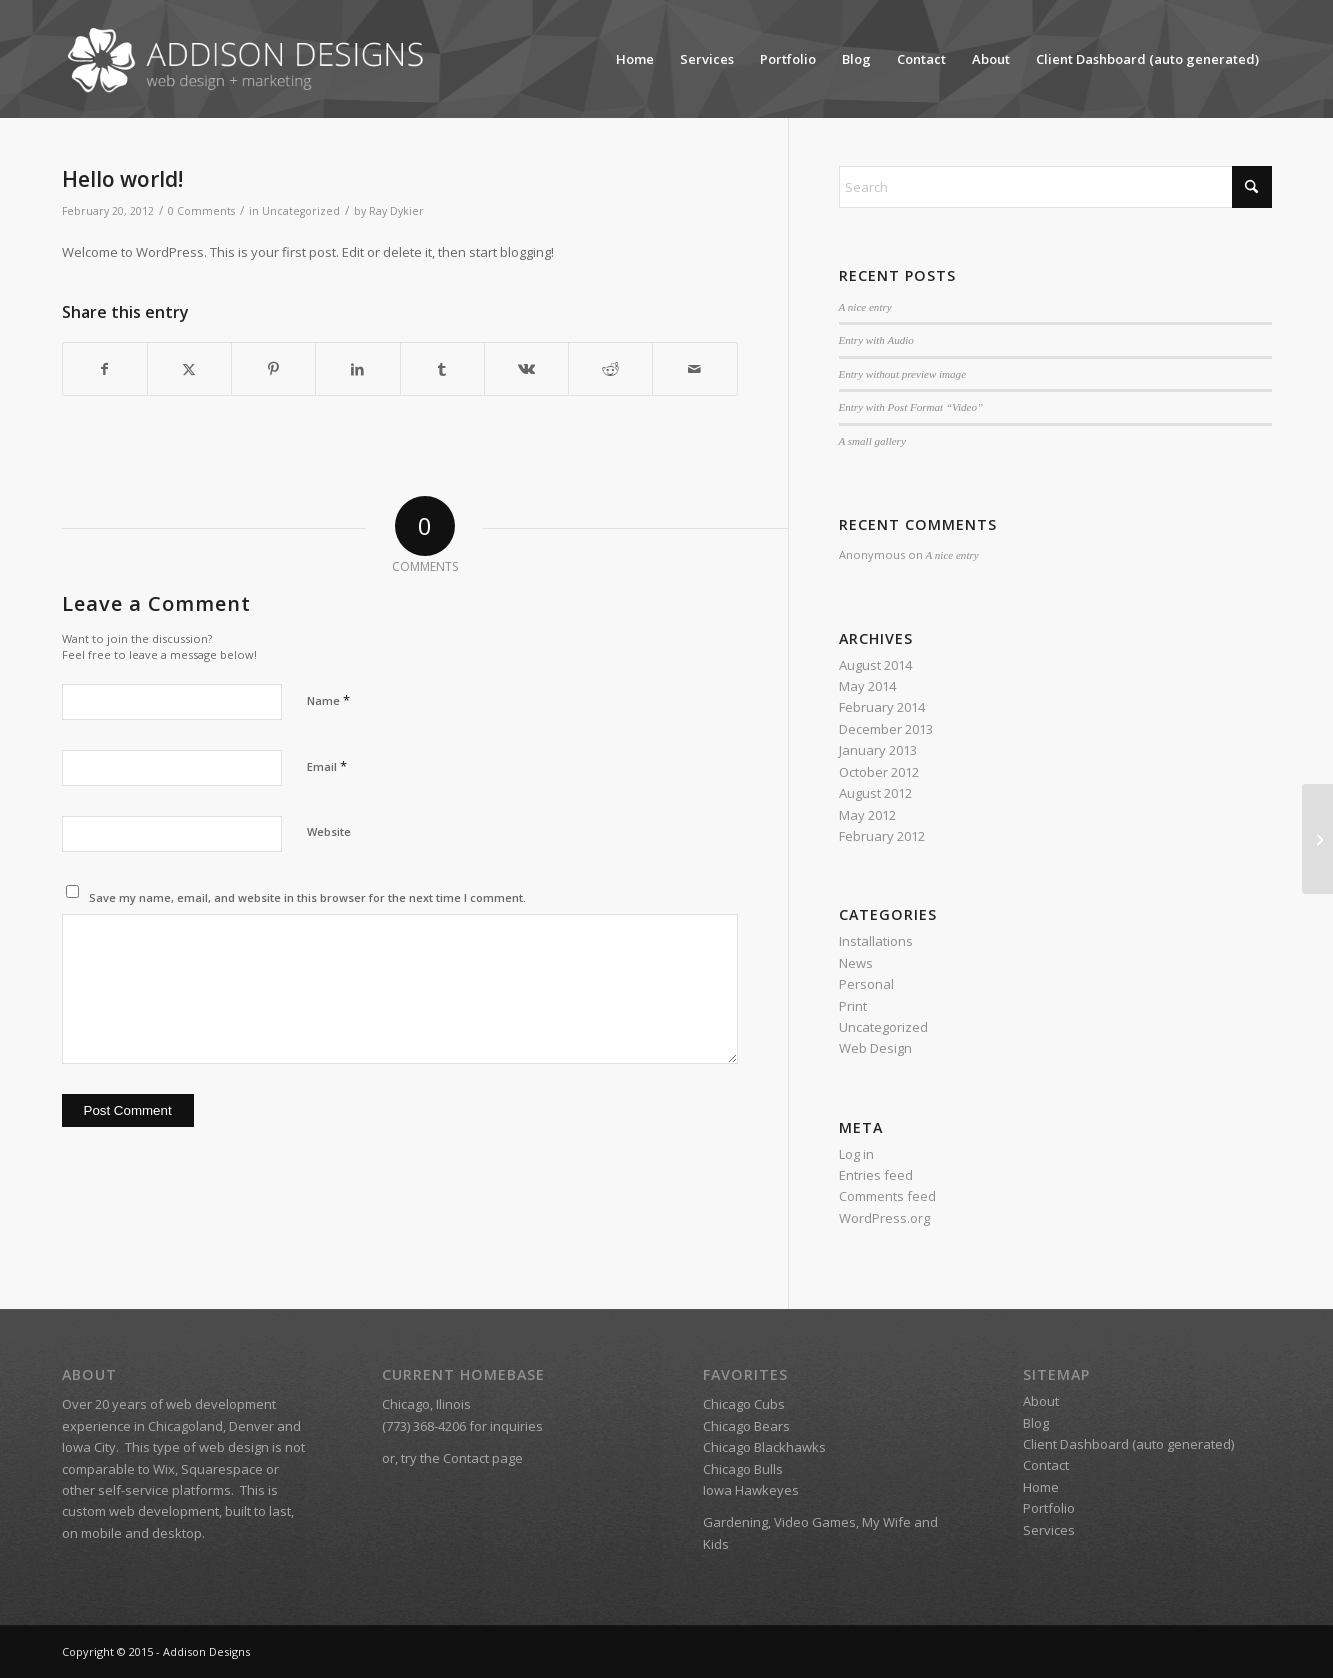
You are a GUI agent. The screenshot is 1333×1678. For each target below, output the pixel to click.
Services (707, 59)
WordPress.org (884, 1218)
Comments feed (887, 1196)
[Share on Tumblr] (442, 369)
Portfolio (788, 59)
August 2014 (875, 665)
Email (327, 766)
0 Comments (201, 211)
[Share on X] (189, 369)
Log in (856, 1154)
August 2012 (875, 793)
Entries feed (876, 1175)
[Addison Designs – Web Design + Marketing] (251, 59)
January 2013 (878, 750)
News (856, 963)
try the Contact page (462, 1458)
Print (853, 1006)
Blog (856, 59)
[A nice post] (1317, 839)
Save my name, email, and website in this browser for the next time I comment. (307, 897)
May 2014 (867, 686)
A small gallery (872, 441)
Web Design (875, 1048)
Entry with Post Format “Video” (911, 407)
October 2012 (879, 772)
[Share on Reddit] (610, 369)
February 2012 (882, 836)
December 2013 (886, 729)
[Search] (1055, 187)
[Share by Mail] (694, 369)
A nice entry (865, 307)
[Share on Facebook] (105, 369)
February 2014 (882, 707)
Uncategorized (301, 211)
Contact (921, 59)
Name (328, 700)
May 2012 (867, 815)
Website (329, 831)
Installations (876, 941)
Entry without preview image (903, 374)
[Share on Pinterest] (273, 369)
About (991, 59)
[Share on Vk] (526, 369)
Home (635, 59)
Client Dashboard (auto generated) (1147, 59)
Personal (866, 984)
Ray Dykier (396, 211)
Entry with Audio (876, 340)
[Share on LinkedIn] (357, 369)
